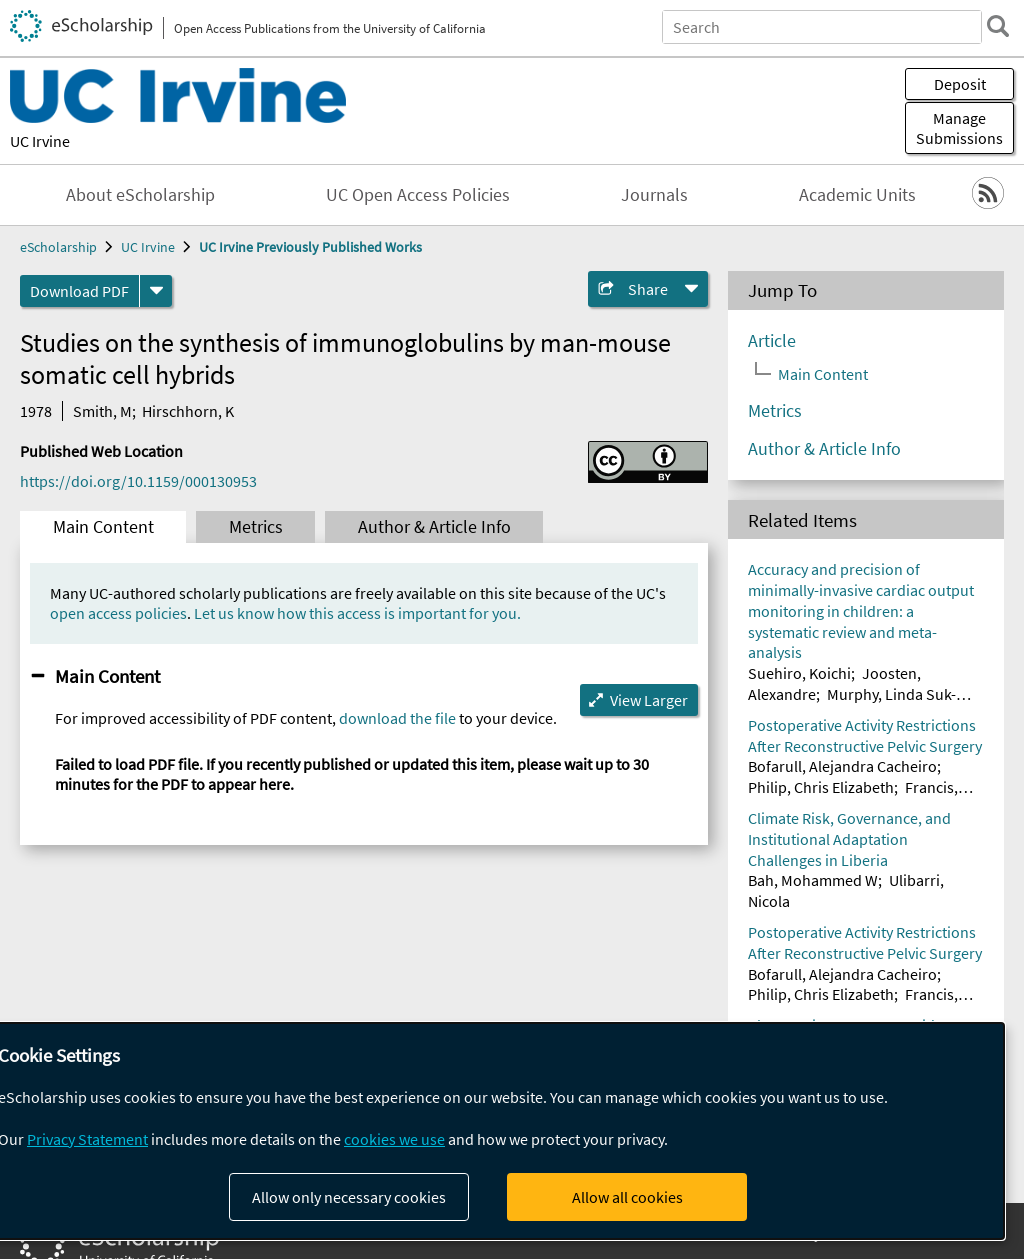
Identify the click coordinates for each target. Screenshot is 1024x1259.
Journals (654, 195)
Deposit (960, 84)
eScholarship (58, 247)
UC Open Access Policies (418, 195)
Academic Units (857, 195)
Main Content (103, 527)
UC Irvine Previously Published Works (310, 247)
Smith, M (102, 411)
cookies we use (394, 1139)
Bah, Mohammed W (813, 880)
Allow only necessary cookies (349, 1197)
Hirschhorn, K (188, 411)
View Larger (649, 700)
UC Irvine (40, 141)
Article (772, 341)
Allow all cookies (627, 1197)
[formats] (156, 291)
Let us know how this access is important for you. (357, 613)
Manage (959, 128)
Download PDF (79, 291)
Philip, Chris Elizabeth (821, 787)
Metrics (256, 527)
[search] (998, 26)
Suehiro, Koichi (799, 673)
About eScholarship (140, 195)
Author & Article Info (434, 527)
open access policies (118, 613)
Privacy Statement (87, 1139)
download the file (397, 718)
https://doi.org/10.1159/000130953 (138, 481)
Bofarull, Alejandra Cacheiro (842, 766)
